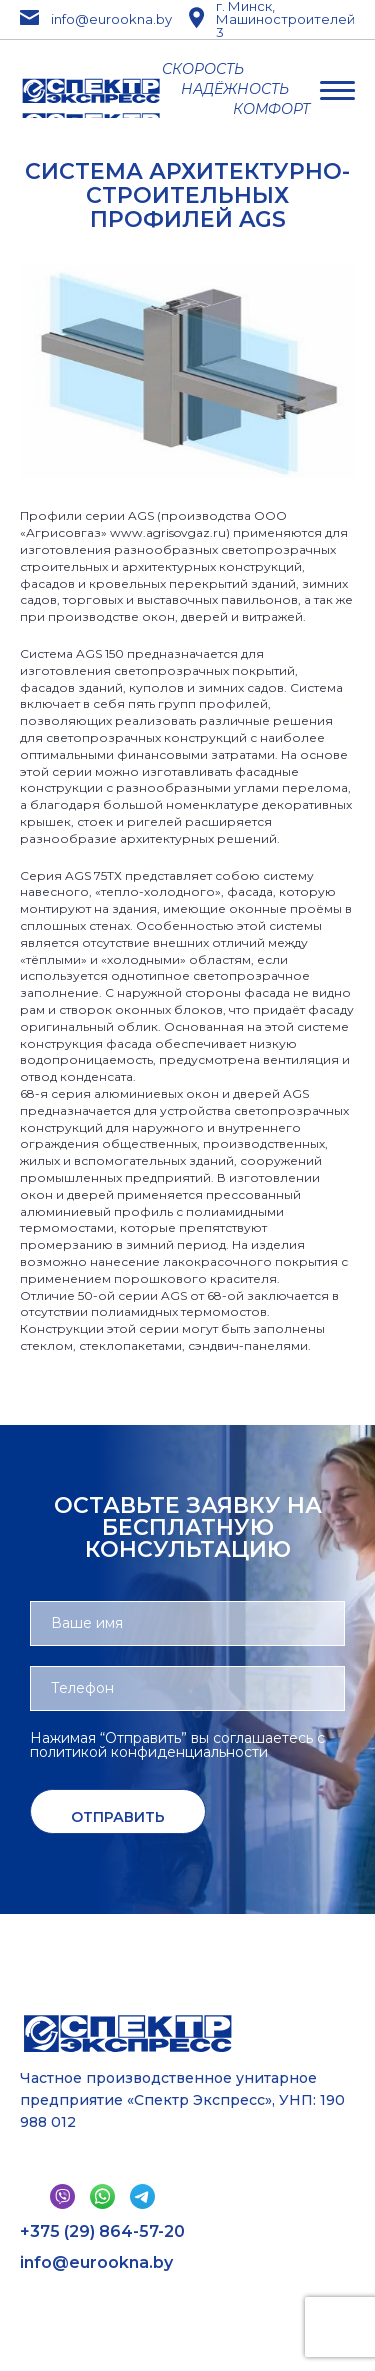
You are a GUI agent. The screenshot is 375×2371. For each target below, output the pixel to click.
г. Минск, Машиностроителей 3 (272, 19)
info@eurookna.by (86, 19)
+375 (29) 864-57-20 (102, 2232)
